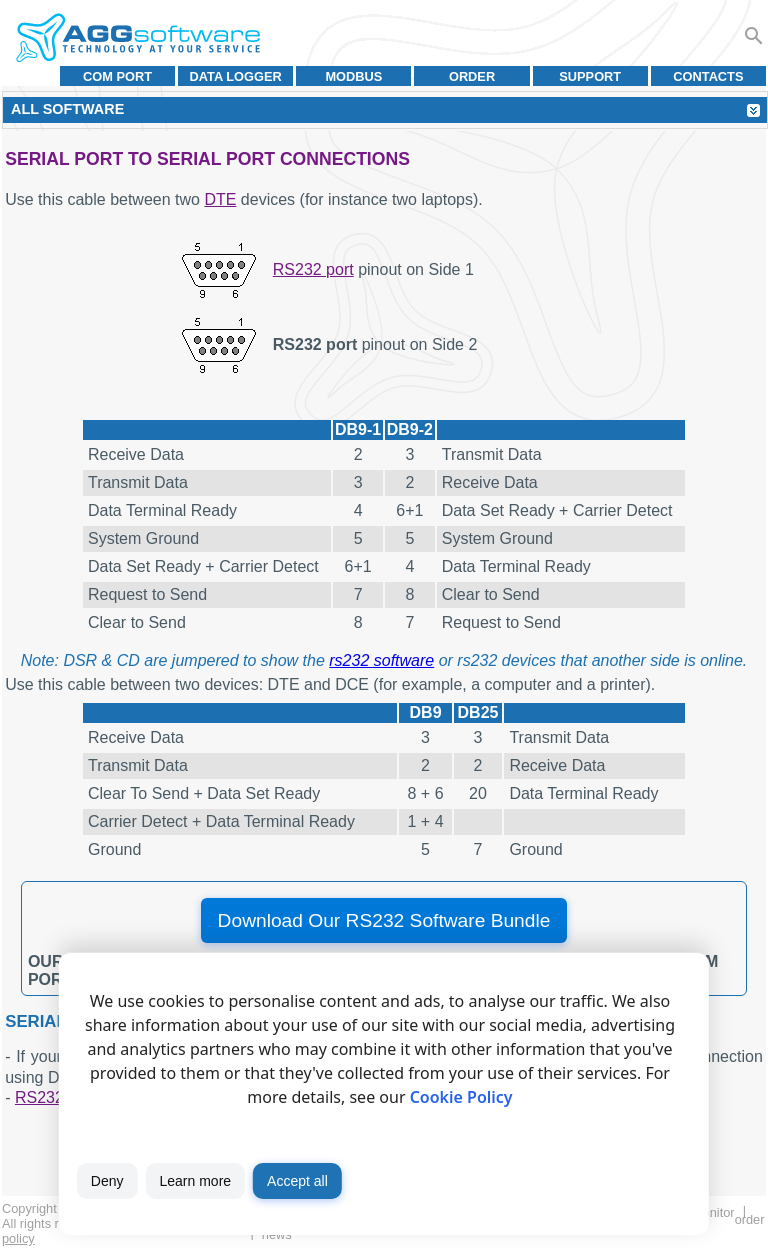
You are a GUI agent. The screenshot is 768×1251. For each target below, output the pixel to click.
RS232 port (313, 269)
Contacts (708, 76)
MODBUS (353, 76)
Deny (107, 1181)
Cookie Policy (461, 1097)
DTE (220, 199)
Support (590, 76)
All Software (67, 109)
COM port (117, 76)
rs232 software (381, 660)
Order (472, 76)
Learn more (195, 1181)
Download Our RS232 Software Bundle (384, 920)
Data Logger (236, 76)
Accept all (297, 1181)
